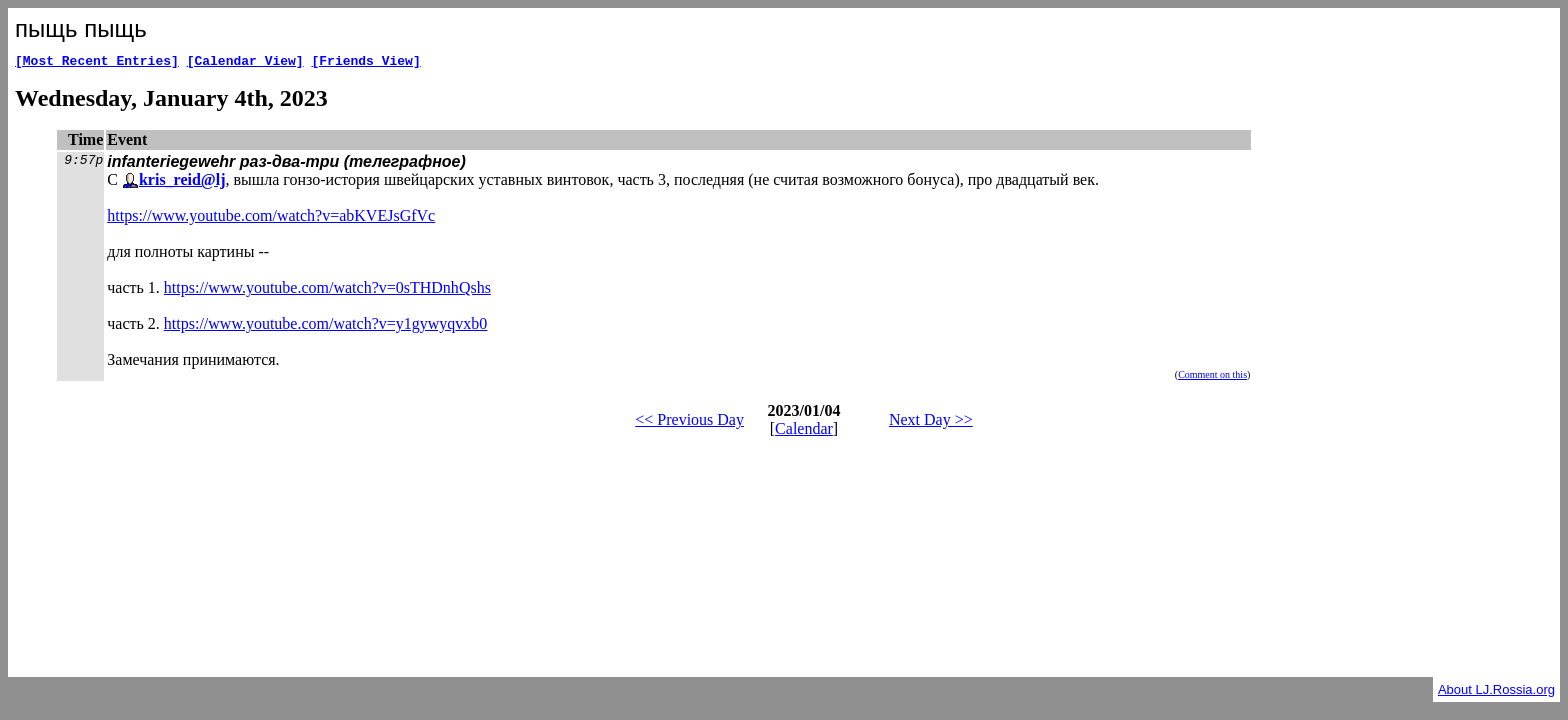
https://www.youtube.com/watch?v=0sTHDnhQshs (327, 290)
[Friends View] (365, 63)
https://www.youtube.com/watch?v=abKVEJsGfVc (271, 218)
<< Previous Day (689, 422)
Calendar (804, 431)
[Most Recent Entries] (97, 63)
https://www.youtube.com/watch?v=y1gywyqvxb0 (326, 326)
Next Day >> (931, 422)
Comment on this (1212, 377)
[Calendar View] (245, 63)
